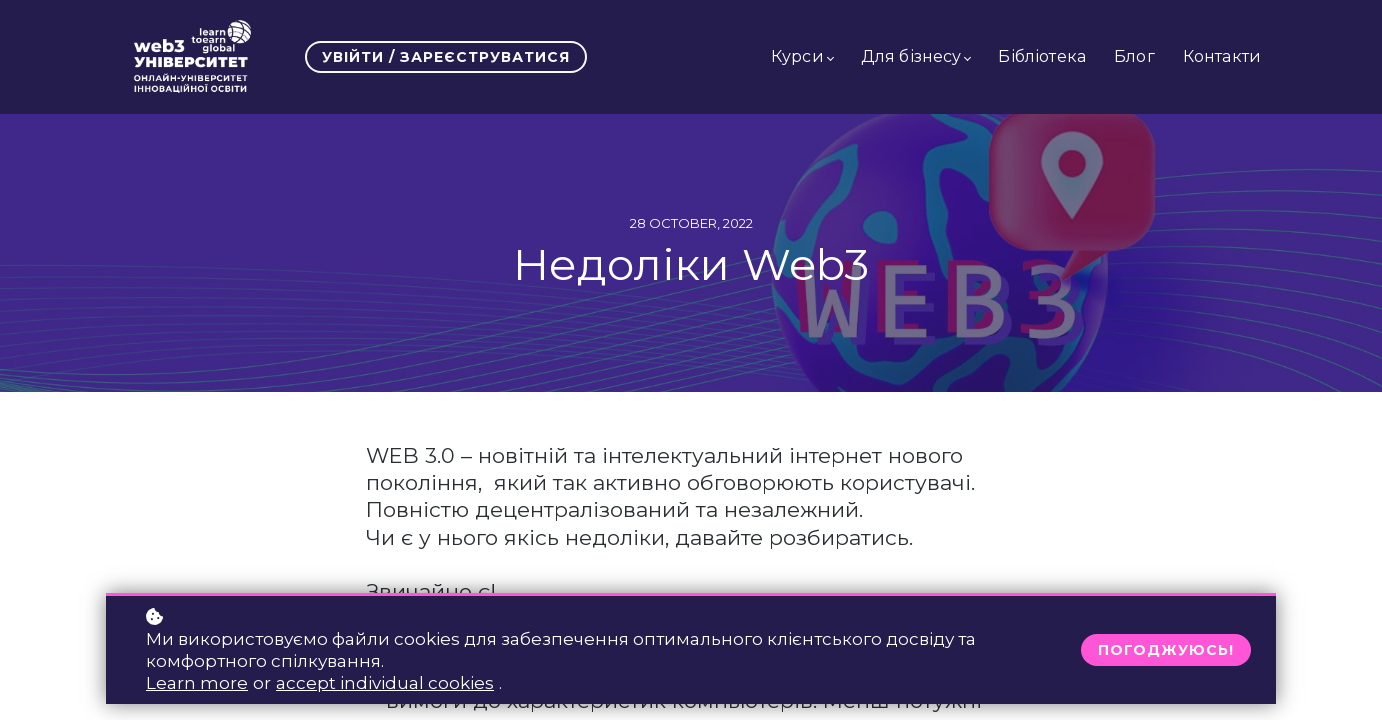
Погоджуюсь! (1166, 650)
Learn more (197, 683)
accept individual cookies (385, 683)
